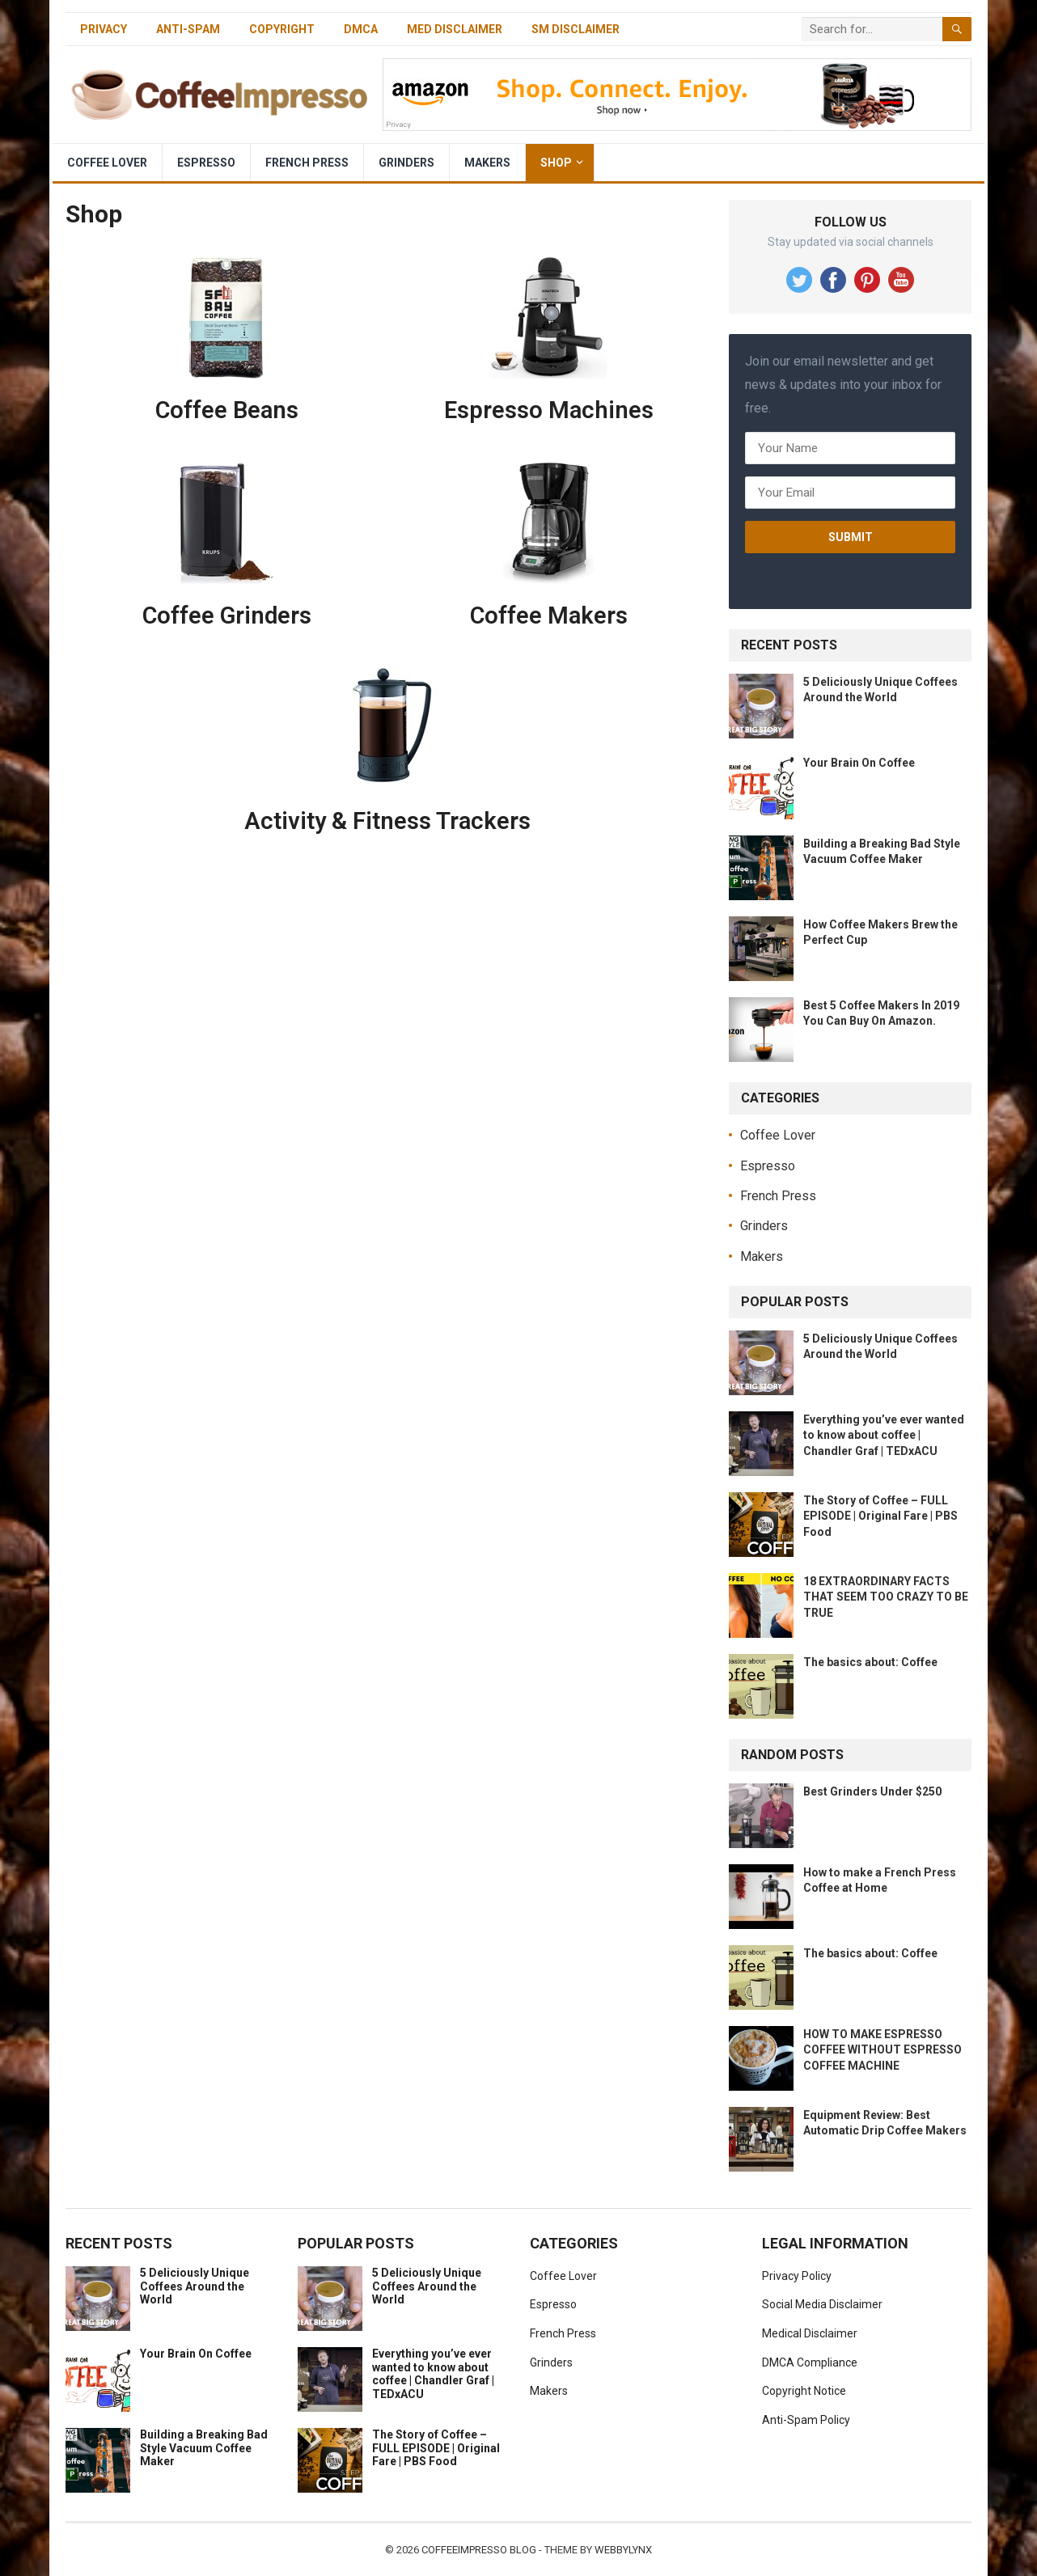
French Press (307, 162)
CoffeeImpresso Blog (478, 2550)
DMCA (361, 29)
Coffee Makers (549, 615)
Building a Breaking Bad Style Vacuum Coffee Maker (204, 2448)
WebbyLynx (623, 2550)
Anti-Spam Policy (806, 2419)
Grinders (406, 162)
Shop (556, 162)
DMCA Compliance (809, 2362)
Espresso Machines (549, 410)
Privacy (103, 29)
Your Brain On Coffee (859, 762)
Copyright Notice (804, 2390)
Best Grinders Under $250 (872, 1791)
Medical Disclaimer (809, 2333)
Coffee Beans (226, 410)
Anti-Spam (188, 29)
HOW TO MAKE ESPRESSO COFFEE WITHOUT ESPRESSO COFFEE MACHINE (882, 2049)
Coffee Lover (107, 162)
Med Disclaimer (454, 29)
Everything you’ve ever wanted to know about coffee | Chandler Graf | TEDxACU (883, 1435)
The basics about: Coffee (870, 1662)
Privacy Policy (797, 2275)
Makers (487, 162)
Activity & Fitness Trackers (387, 821)
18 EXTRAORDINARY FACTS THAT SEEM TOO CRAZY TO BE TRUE (885, 1596)
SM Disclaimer (575, 29)
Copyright (282, 29)
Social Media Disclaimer (822, 2304)
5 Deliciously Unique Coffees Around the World (194, 2286)
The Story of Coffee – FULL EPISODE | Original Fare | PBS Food (880, 1516)
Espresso (206, 162)
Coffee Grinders (226, 615)
